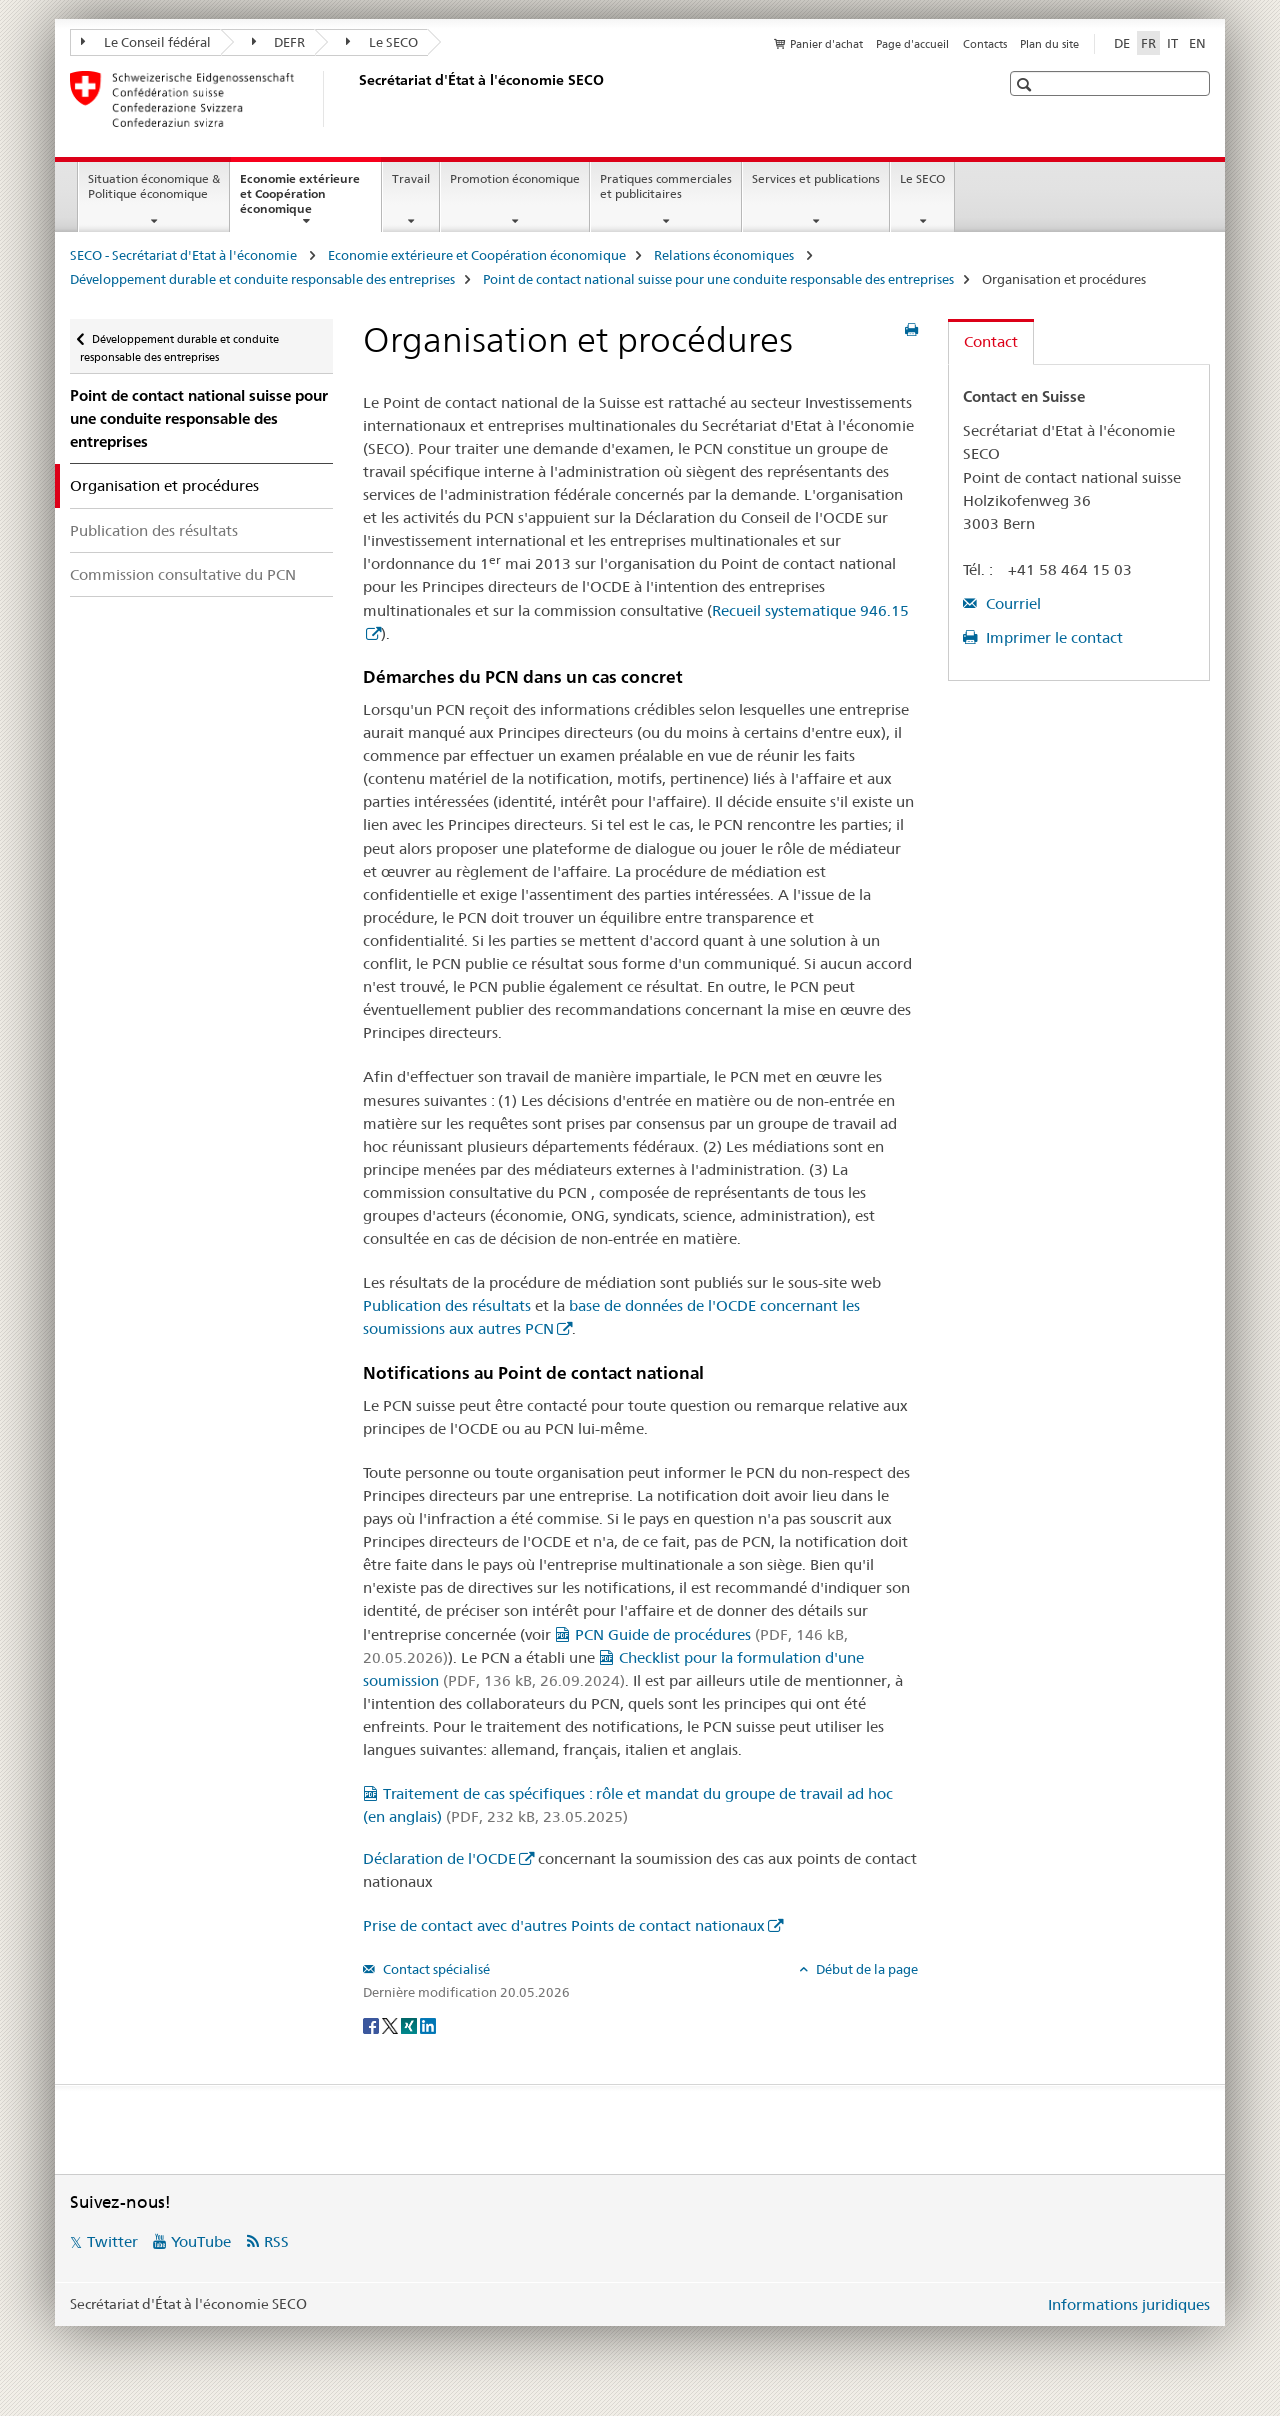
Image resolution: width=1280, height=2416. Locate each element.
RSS (276, 2241)
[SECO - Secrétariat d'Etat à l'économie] (355, 99)
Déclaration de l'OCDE (439, 1858)
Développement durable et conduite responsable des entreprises (262, 279)
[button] (1026, 84)
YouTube (201, 2241)
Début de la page (865, 1969)
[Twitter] (391, 2025)
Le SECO (382, 42)
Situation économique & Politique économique (154, 186)
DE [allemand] (1122, 43)
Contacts (985, 44)
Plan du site (1049, 44)
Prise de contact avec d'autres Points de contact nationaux (564, 1925)
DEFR (279, 42)
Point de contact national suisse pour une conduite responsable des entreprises (718, 279)
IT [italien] (1172, 43)
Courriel (1011, 603)
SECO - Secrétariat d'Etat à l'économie (185, 255)
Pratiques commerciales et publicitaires (666, 186)
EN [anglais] (1197, 43)
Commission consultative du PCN (183, 574)
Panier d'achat (826, 44)
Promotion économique (515, 178)
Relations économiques (725, 255)
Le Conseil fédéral (146, 42)
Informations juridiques (1129, 2304)
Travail (411, 178)
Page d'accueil (912, 44)
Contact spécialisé (435, 1969)
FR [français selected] (1148, 43)
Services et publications (816, 178)
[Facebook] (372, 2025)
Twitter (112, 2241)
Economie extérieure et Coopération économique (300, 200)
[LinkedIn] (428, 2025)
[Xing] (410, 2025)
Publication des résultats (154, 530)
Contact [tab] (991, 341)
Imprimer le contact (1052, 637)
